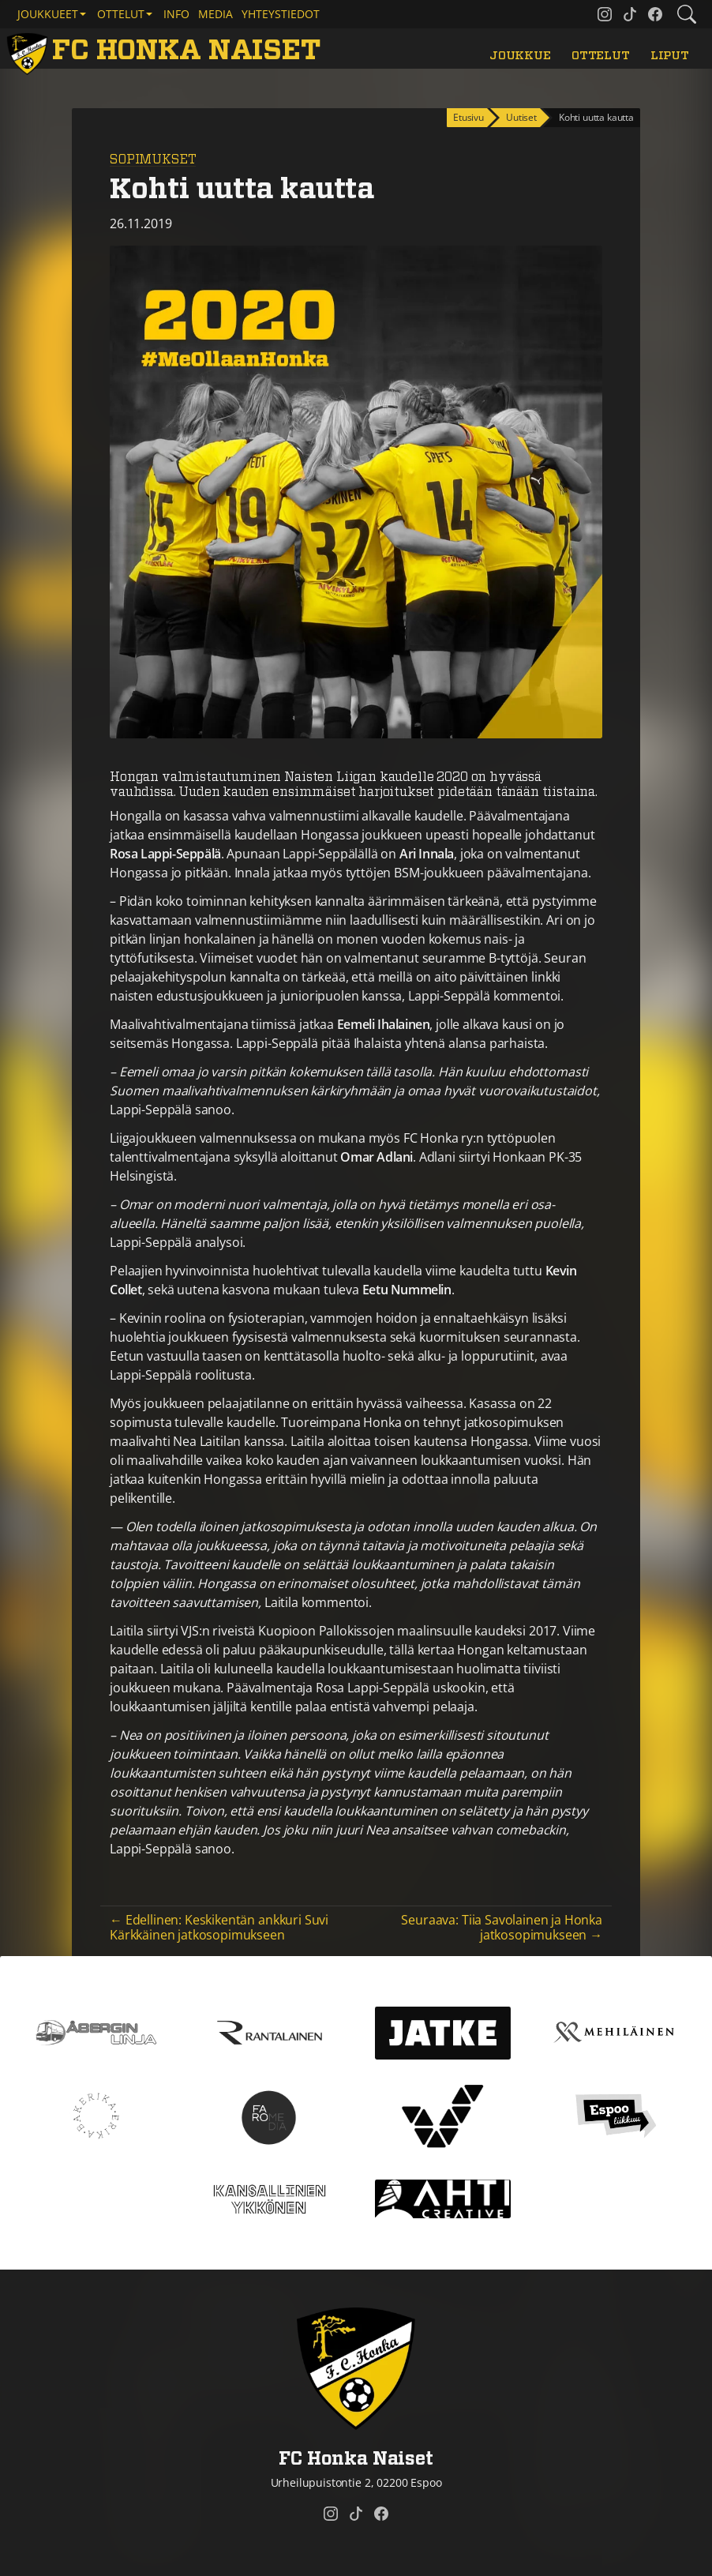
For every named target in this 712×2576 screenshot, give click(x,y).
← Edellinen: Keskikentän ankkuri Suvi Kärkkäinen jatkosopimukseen (219, 1927)
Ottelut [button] (120, 13)
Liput (669, 56)
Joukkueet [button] (47, 13)
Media (215, 13)
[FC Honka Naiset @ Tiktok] (630, 14)
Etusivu (468, 117)
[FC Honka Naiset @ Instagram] (604, 14)
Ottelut (600, 56)
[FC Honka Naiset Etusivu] (167, 52)
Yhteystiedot (281, 13)
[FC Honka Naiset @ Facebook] (655, 14)
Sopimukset (153, 159)
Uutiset (521, 117)
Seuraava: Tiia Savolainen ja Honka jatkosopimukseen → (501, 1927)
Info (176, 13)
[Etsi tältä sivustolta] (686, 14)
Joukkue (520, 56)
